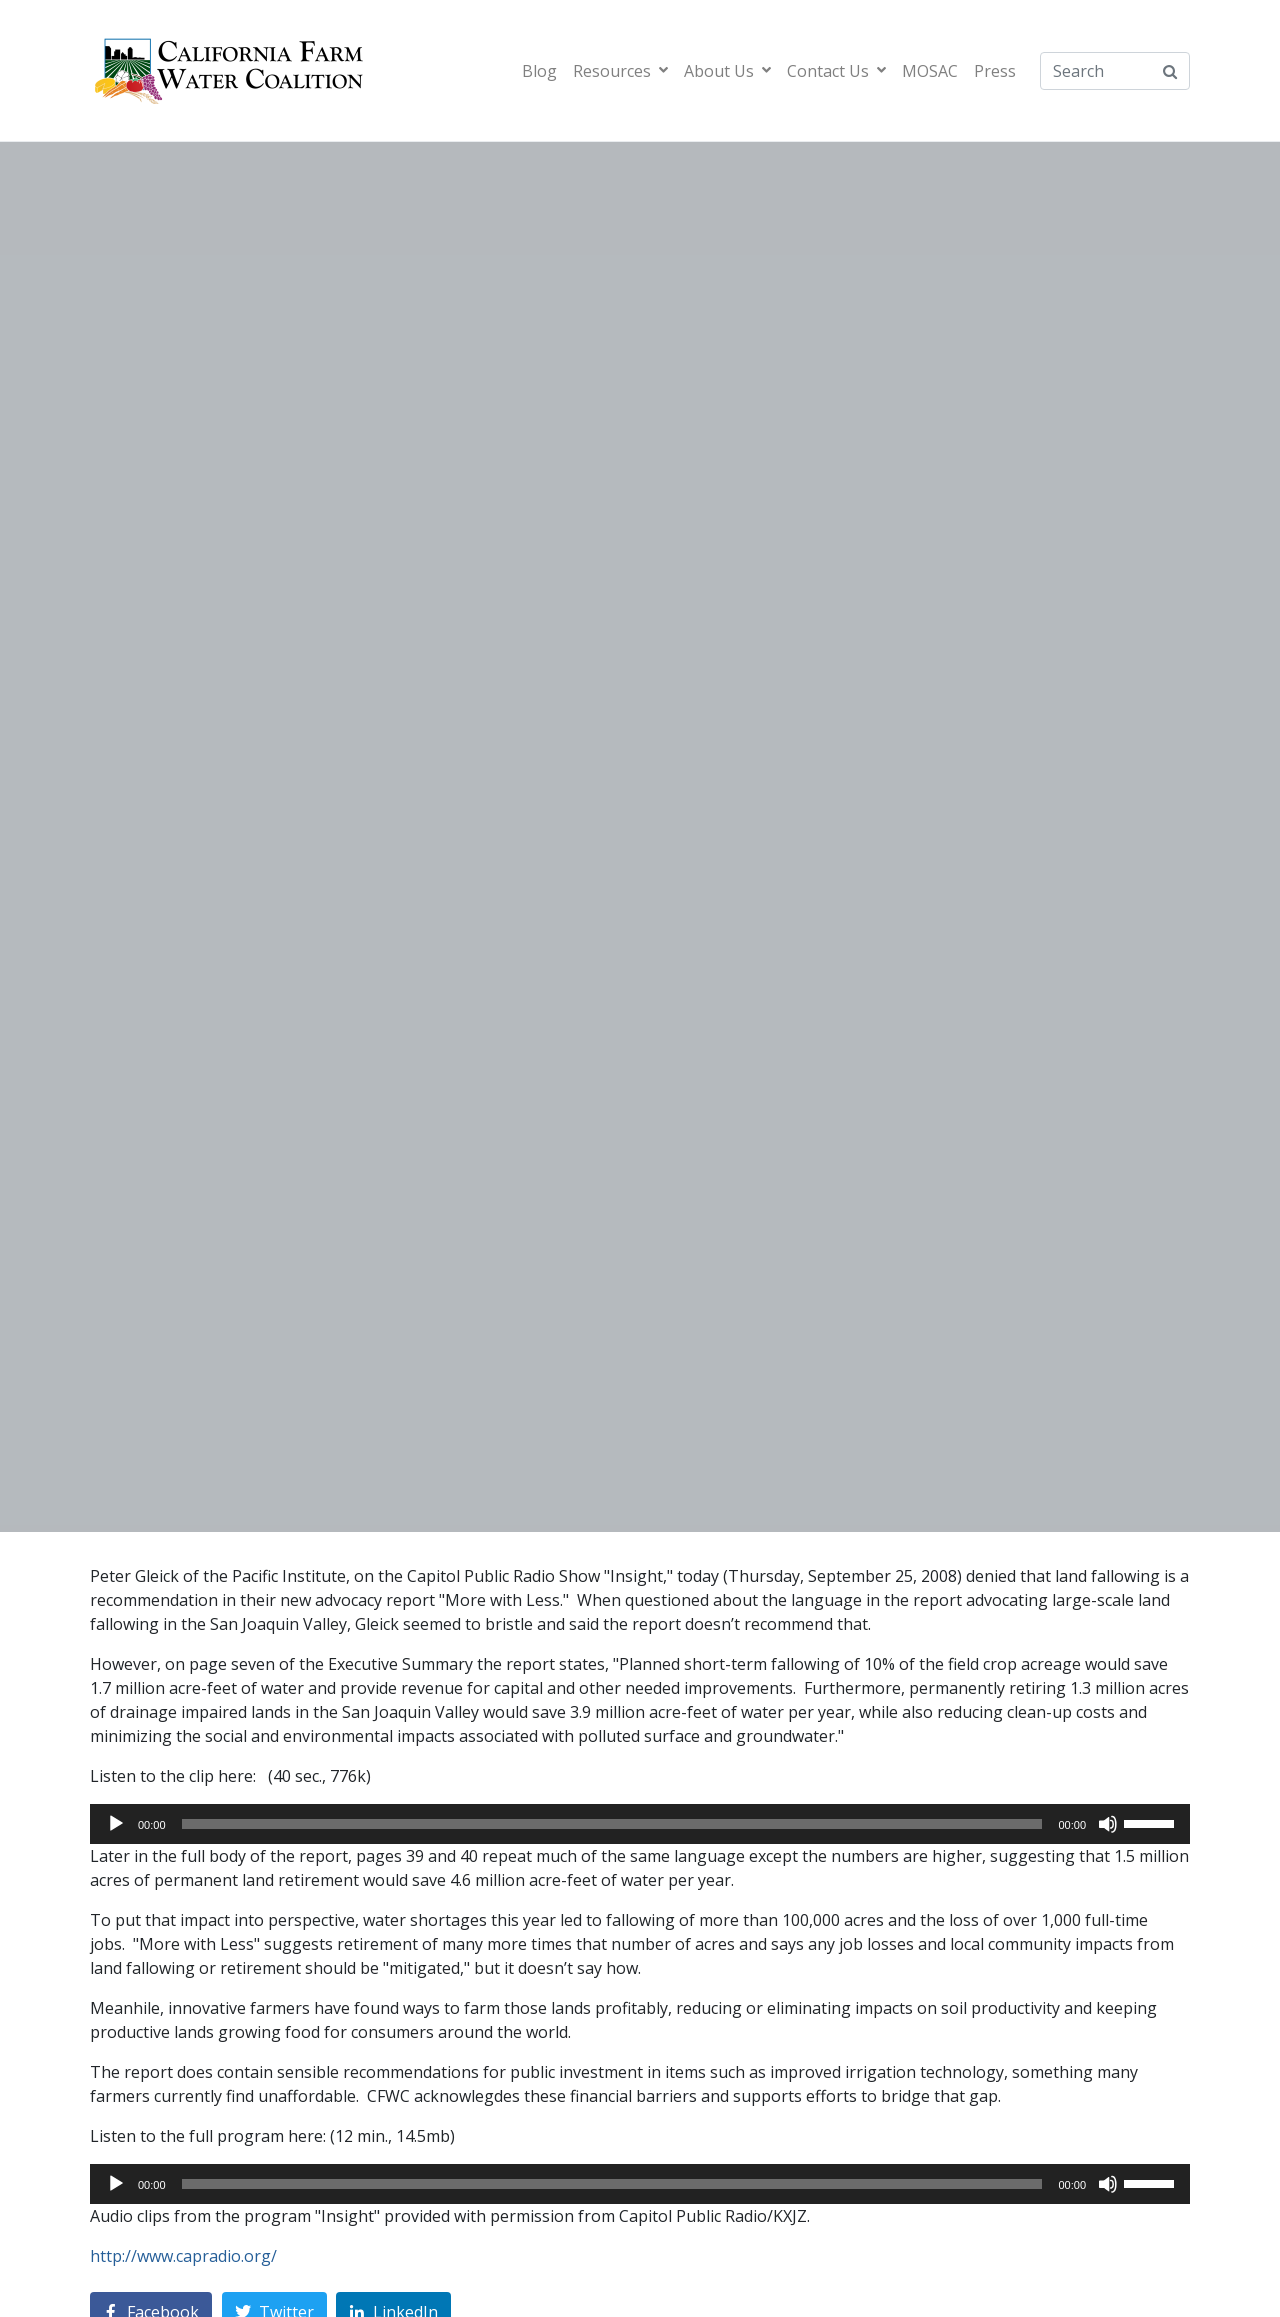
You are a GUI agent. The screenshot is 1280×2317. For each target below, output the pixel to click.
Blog (539, 71)
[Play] (116, 1824)
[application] (640, 1824)
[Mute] (1108, 1824)
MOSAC (930, 71)
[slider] (612, 1824)
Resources (620, 71)
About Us (727, 71)
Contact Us (836, 71)
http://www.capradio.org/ (183, 2256)
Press (995, 71)
